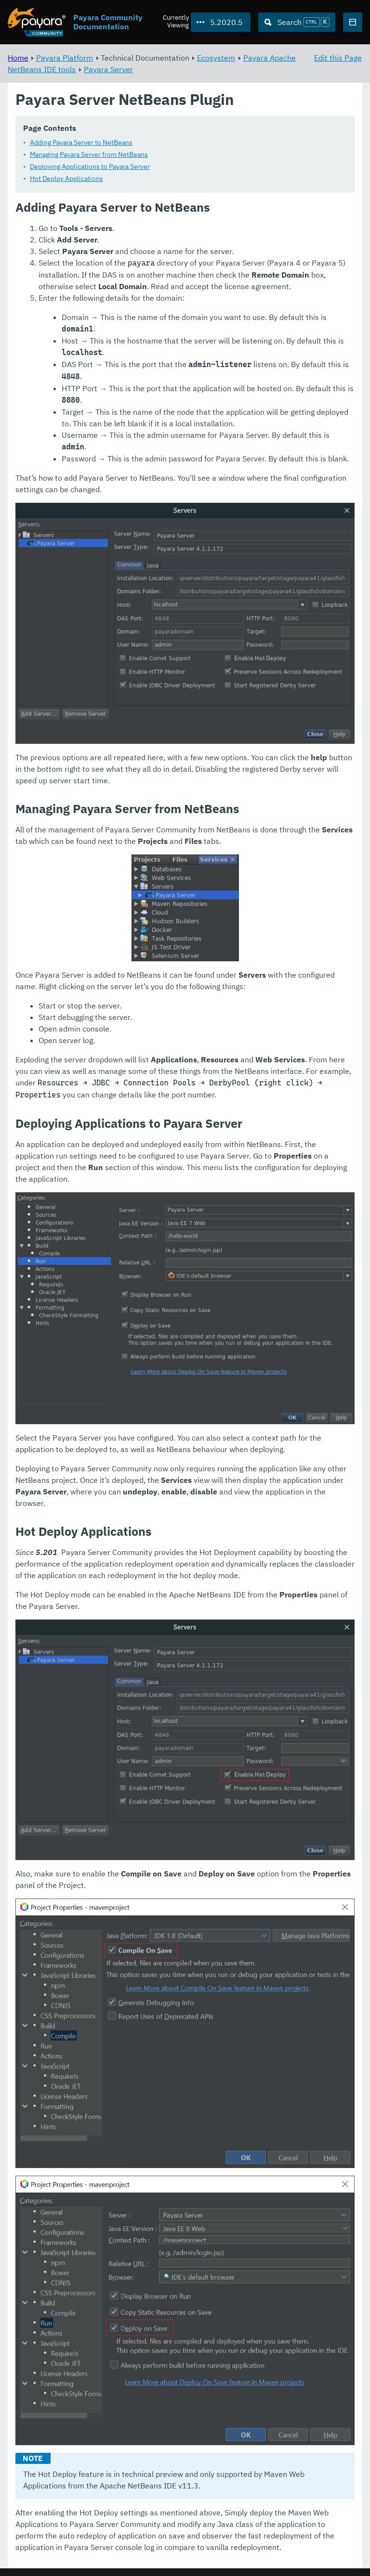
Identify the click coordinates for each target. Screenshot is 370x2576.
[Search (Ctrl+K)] (296, 22)
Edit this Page (338, 58)
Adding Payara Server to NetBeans (81, 143)
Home (18, 58)
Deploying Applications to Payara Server (90, 167)
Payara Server (108, 69)
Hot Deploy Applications (66, 179)
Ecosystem (216, 58)
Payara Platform (64, 58)
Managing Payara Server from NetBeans (89, 155)
